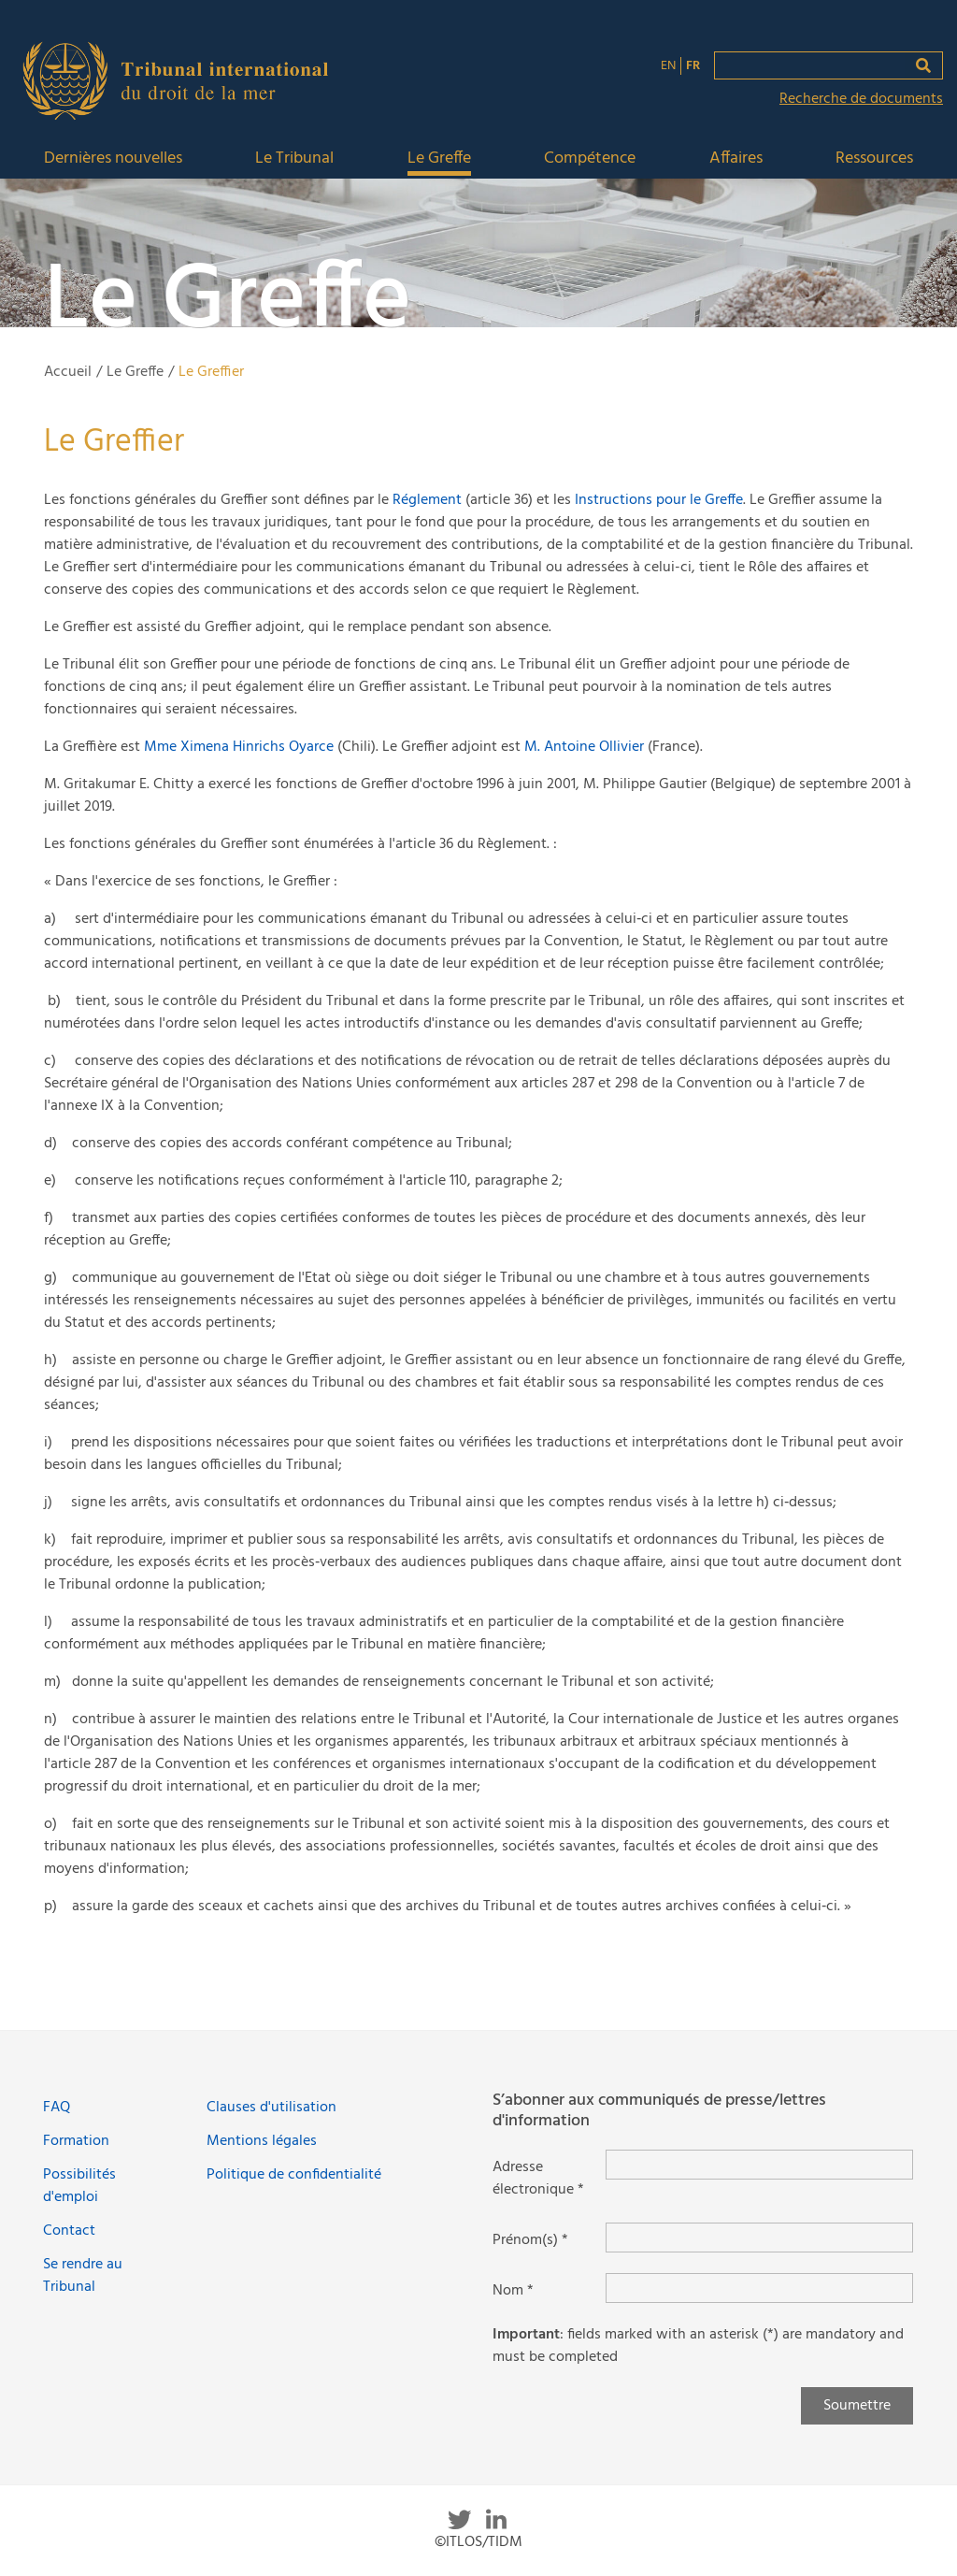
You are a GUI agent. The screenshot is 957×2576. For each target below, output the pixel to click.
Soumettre (857, 2406)
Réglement (427, 500)
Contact (69, 2231)
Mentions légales (262, 2141)
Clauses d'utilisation (271, 2107)
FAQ (56, 2107)
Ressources (874, 159)
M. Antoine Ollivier (584, 747)
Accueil (68, 372)
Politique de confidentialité (294, 2175)
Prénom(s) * (530, 2240)
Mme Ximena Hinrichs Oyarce (239, 747)
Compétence (590, 159)
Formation (76, 2141)
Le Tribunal (294, 159)
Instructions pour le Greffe (659, 500)
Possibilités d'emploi (79, 2186)
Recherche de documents (861, 99)
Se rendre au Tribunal (82, 2275)
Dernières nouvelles (113, 159)
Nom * (513, 2291)
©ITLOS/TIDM (478, 2542)
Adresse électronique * (538, 2178)
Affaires (736, 159)
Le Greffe (439, 159)
